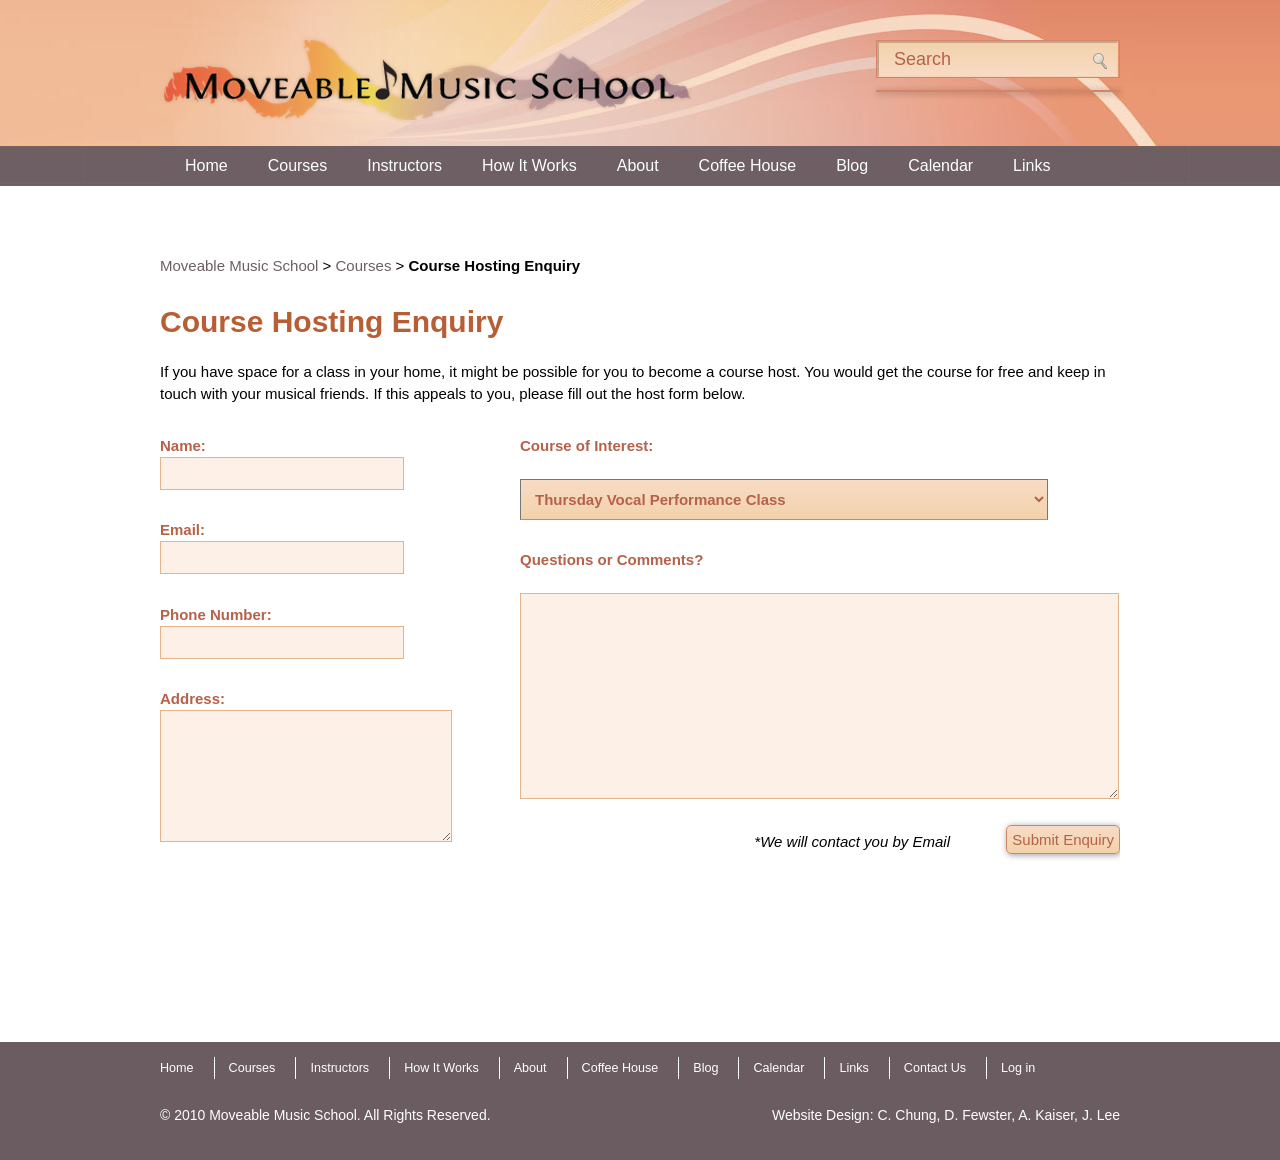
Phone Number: (216, 614)
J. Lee (1101, 1115)
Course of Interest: (586, 445)
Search (1100, 61)
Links (1031, 165)
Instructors (404, 165)
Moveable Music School (239, 265)
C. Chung (906, 1115)
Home (206, 165)
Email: (182, 529)
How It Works (529, 165)
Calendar (940, 165)
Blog (852, 165)
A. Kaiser (1046, 1115)
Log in (1018, 1068)
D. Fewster (977, 1115)
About (638, 165)
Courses (298, 165)
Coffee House (748, 165)
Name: (183, 445)
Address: (192, 698)
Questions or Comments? (611, 559)
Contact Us (935, 1068)
